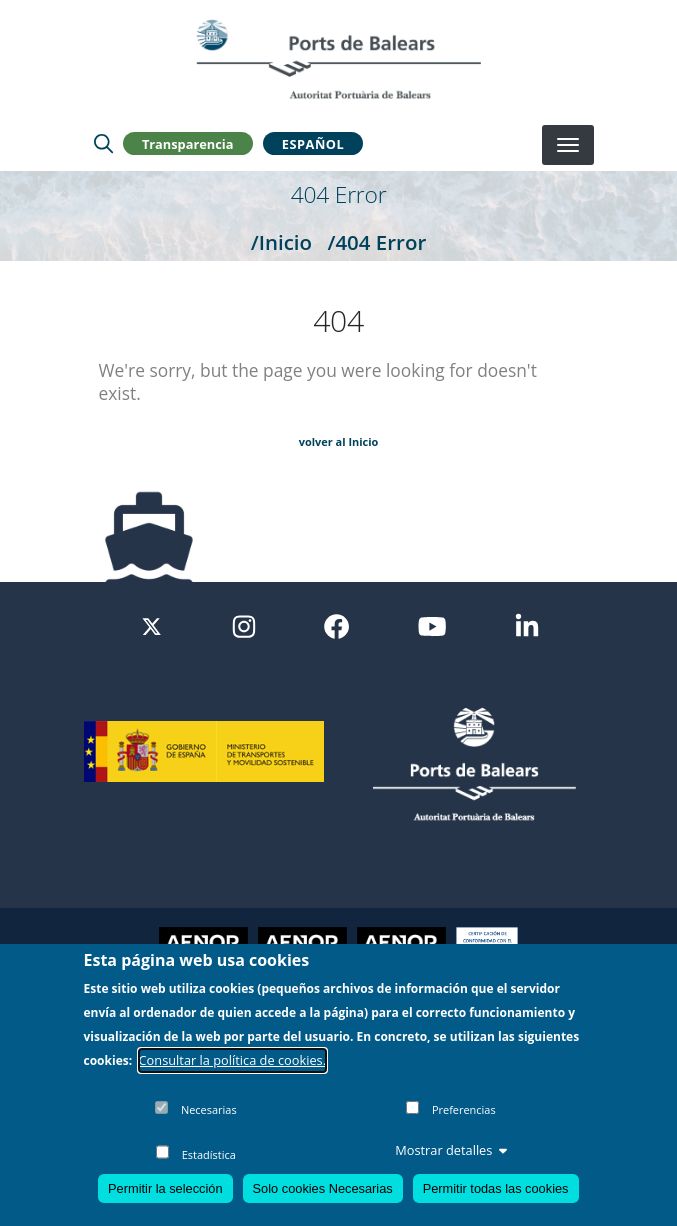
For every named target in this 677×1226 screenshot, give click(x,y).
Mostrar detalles (451, 1151)
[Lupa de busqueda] (103, 144)
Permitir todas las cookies (496, 1189)
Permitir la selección (165, 1189)
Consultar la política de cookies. (233, 1061)
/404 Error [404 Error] (376, 242)
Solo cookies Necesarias (323, 1189)
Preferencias (464, 1111)
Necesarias (209, 1111)
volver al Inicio (339, 441)
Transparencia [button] (188, 144)
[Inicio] (338, 59)
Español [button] (313, 144)
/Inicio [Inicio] (281, 242)
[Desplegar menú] (568, 145)
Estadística (209, 1155)
